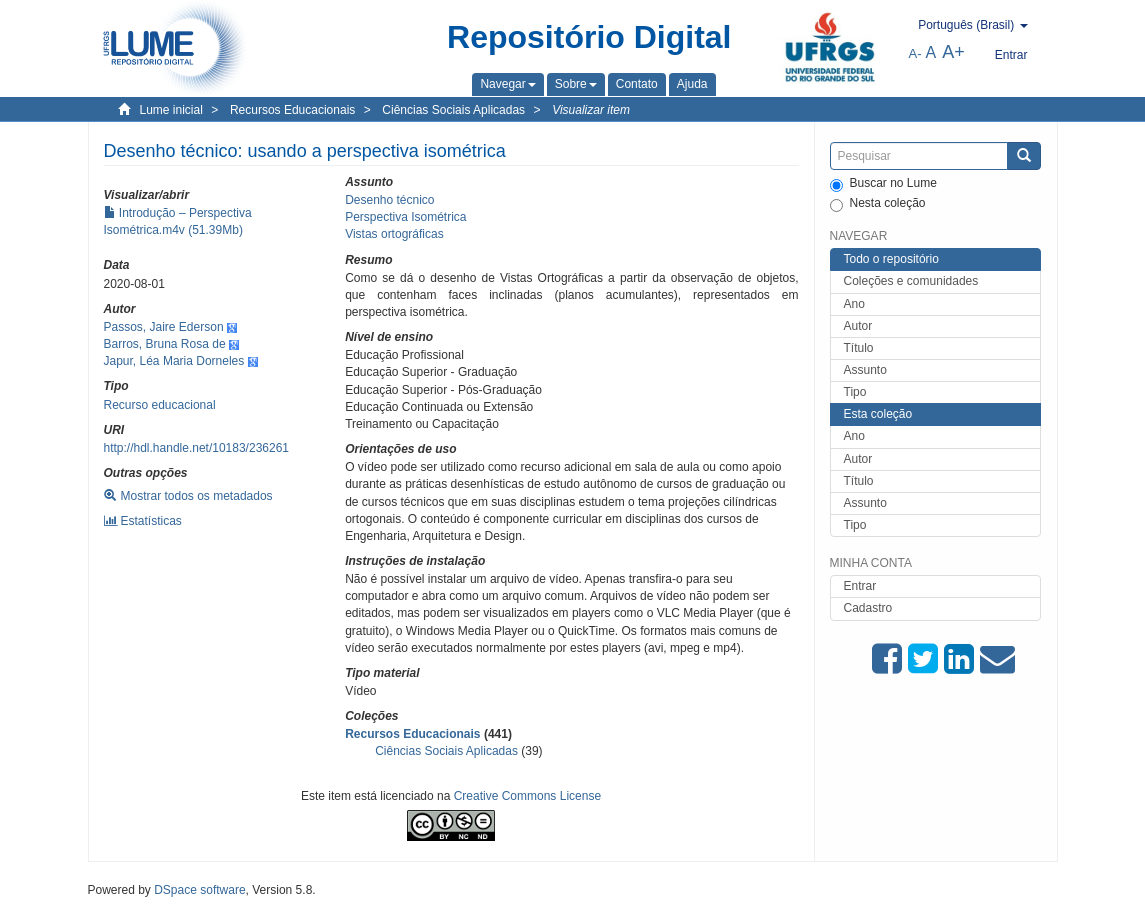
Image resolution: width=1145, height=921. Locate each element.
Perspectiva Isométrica (405, 217)
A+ (953, 52)
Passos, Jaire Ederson (164, 327)
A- (915, 53)
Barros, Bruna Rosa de (165, 344)
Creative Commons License (527, 796)
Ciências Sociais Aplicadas (453, 110)
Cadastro (868, 608)
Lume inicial (171, 110)
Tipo (855, 392)
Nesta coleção (878, 204)
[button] (507, 84)
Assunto (865, 370)
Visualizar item (591, 110)
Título (859, 348)
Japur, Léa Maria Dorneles (174, 361)
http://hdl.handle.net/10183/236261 (197, 448)
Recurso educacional (160, 405)
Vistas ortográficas (394, 234)
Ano (854, 304)
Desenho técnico (389, 200)
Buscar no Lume (883, 184)
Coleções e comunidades (911, 281)
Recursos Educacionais (292, 110)
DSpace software (199, 890)
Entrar (860, 586)
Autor (858, 326)
